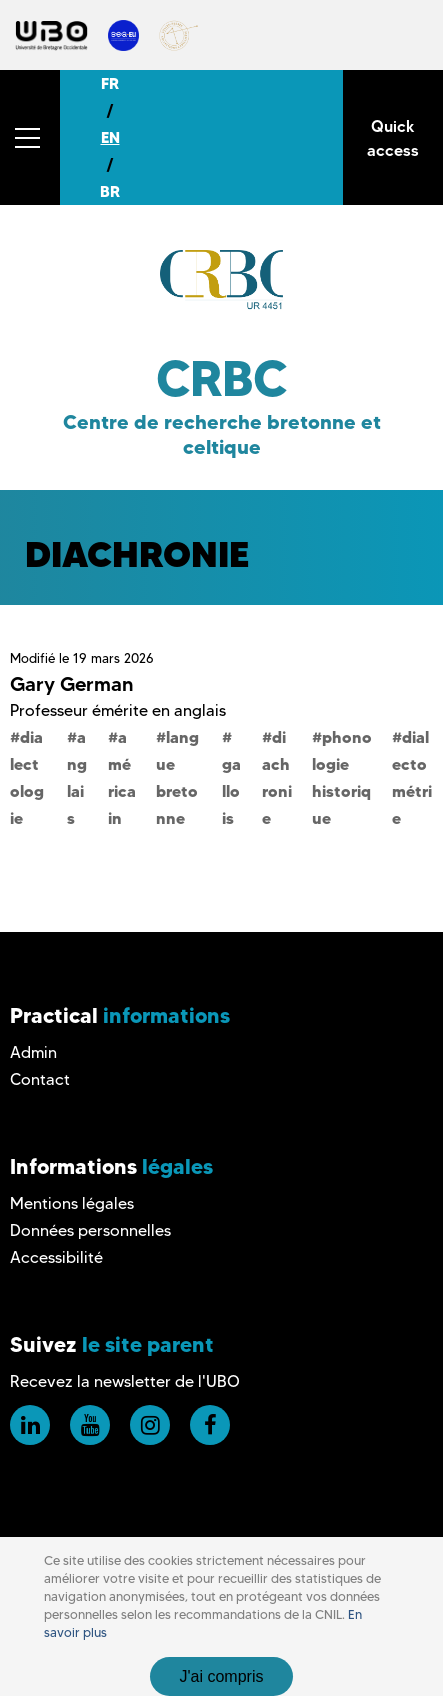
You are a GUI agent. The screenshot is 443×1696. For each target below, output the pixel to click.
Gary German (72, 684)
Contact (40, 1079)
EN (110, 137)
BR (110, 191)
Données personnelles (90, 1230)
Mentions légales (72, 1203)
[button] (30, 137)
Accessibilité (56, 1257)
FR (110, 83)
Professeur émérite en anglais (118, 710)
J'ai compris (222, 1676)
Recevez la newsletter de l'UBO (125, 1381)
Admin (33, 1052)
